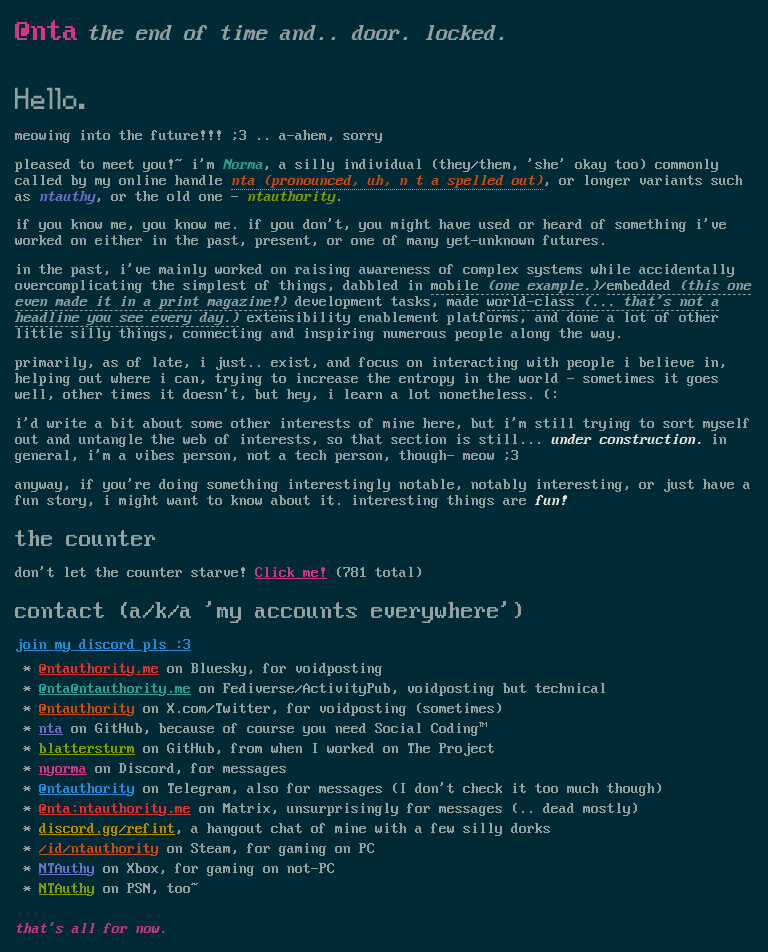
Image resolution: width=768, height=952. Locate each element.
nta (51, 729)
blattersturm (87, 749)
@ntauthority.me (99, 669)
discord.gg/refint (107, 829)
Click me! (291, 573)
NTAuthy (67, 869)
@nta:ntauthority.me (115, 809)
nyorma (63, 769)
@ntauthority (87, 709)
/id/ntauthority (99, 849)
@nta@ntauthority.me (115, 689)
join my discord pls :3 (103, 645)
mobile (455, 286)
